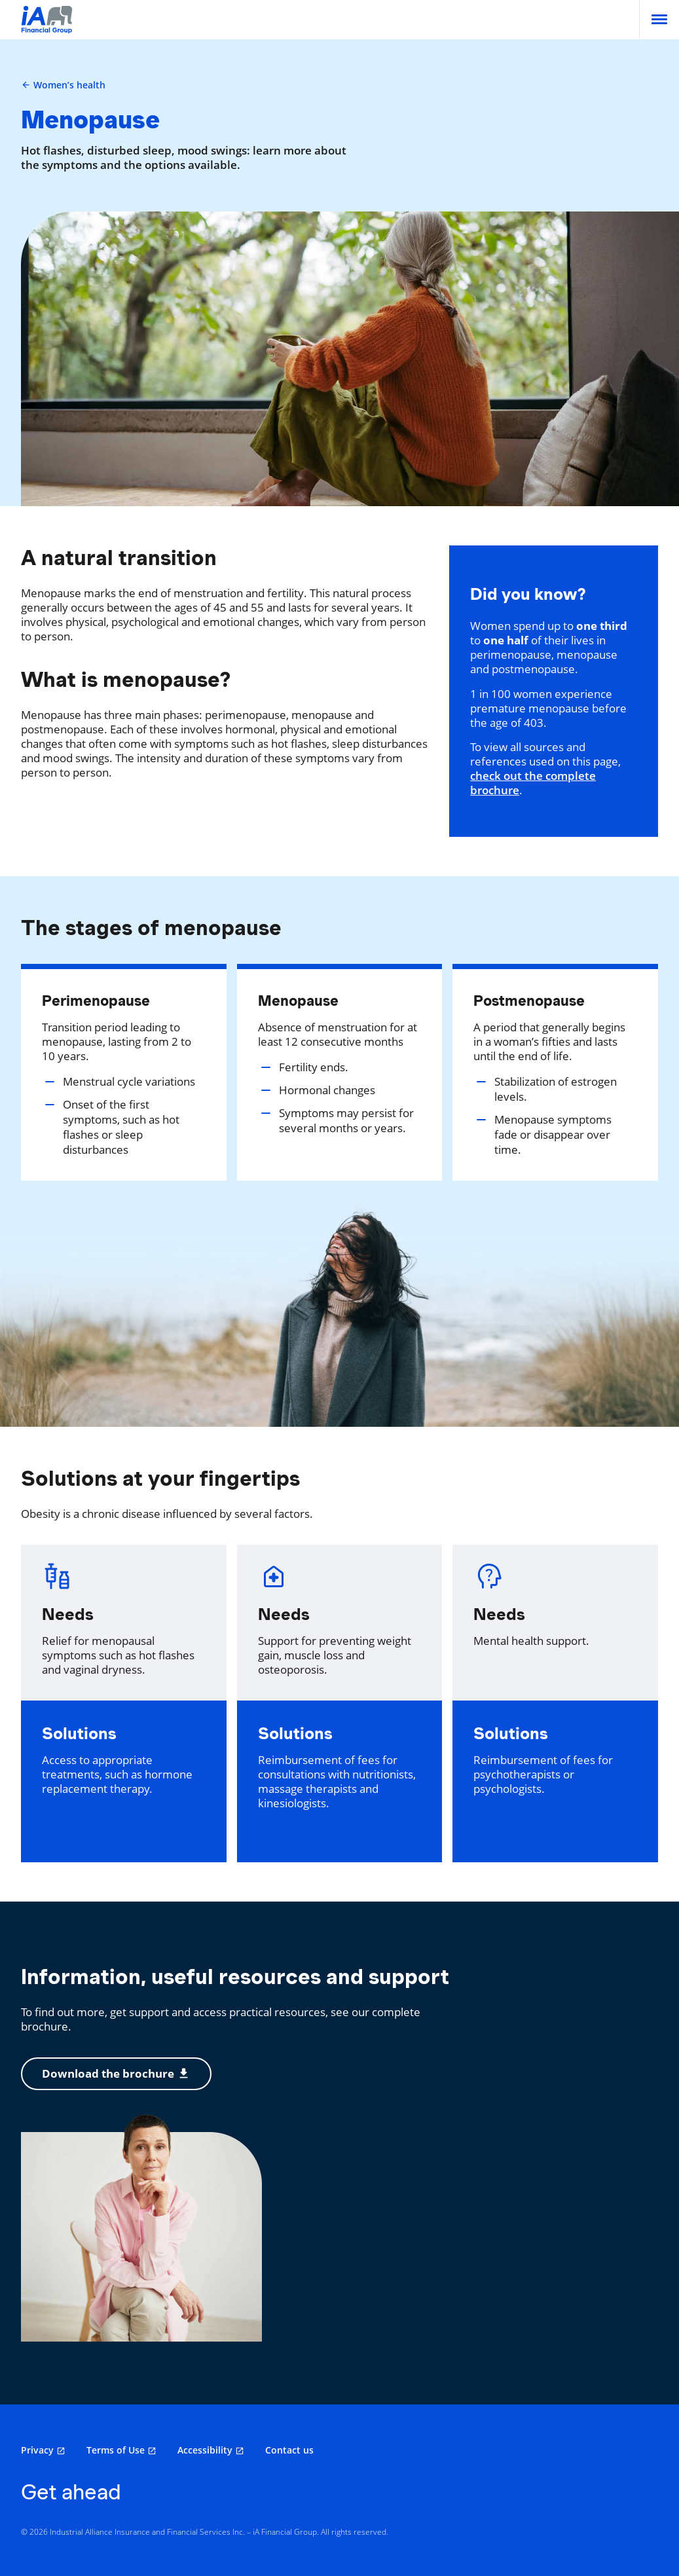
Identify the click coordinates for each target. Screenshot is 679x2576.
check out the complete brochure (533, 783)
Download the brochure (116, 2073)
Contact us (289, 2450)
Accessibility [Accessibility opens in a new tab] (204, 2450)
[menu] (659, 19)
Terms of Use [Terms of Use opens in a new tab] (115, 2450)
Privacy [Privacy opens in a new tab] (37, 2450)
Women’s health (63, 85)
